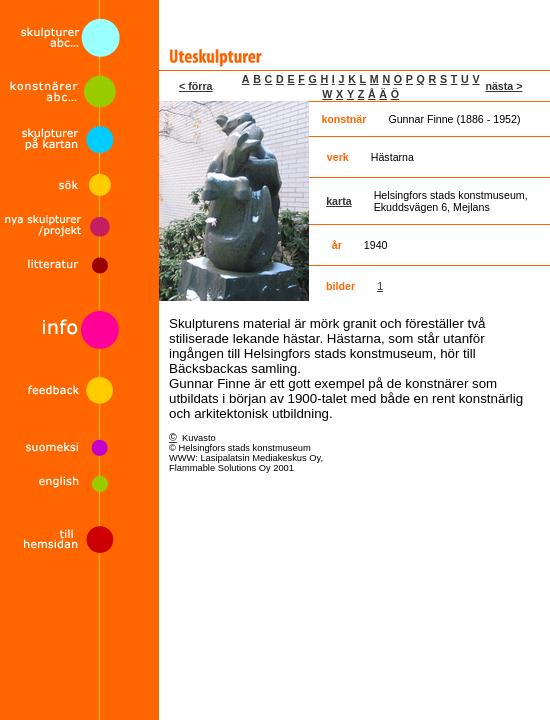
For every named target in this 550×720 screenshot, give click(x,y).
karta (338, 201)
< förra (195, 86)
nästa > (503, 86)
